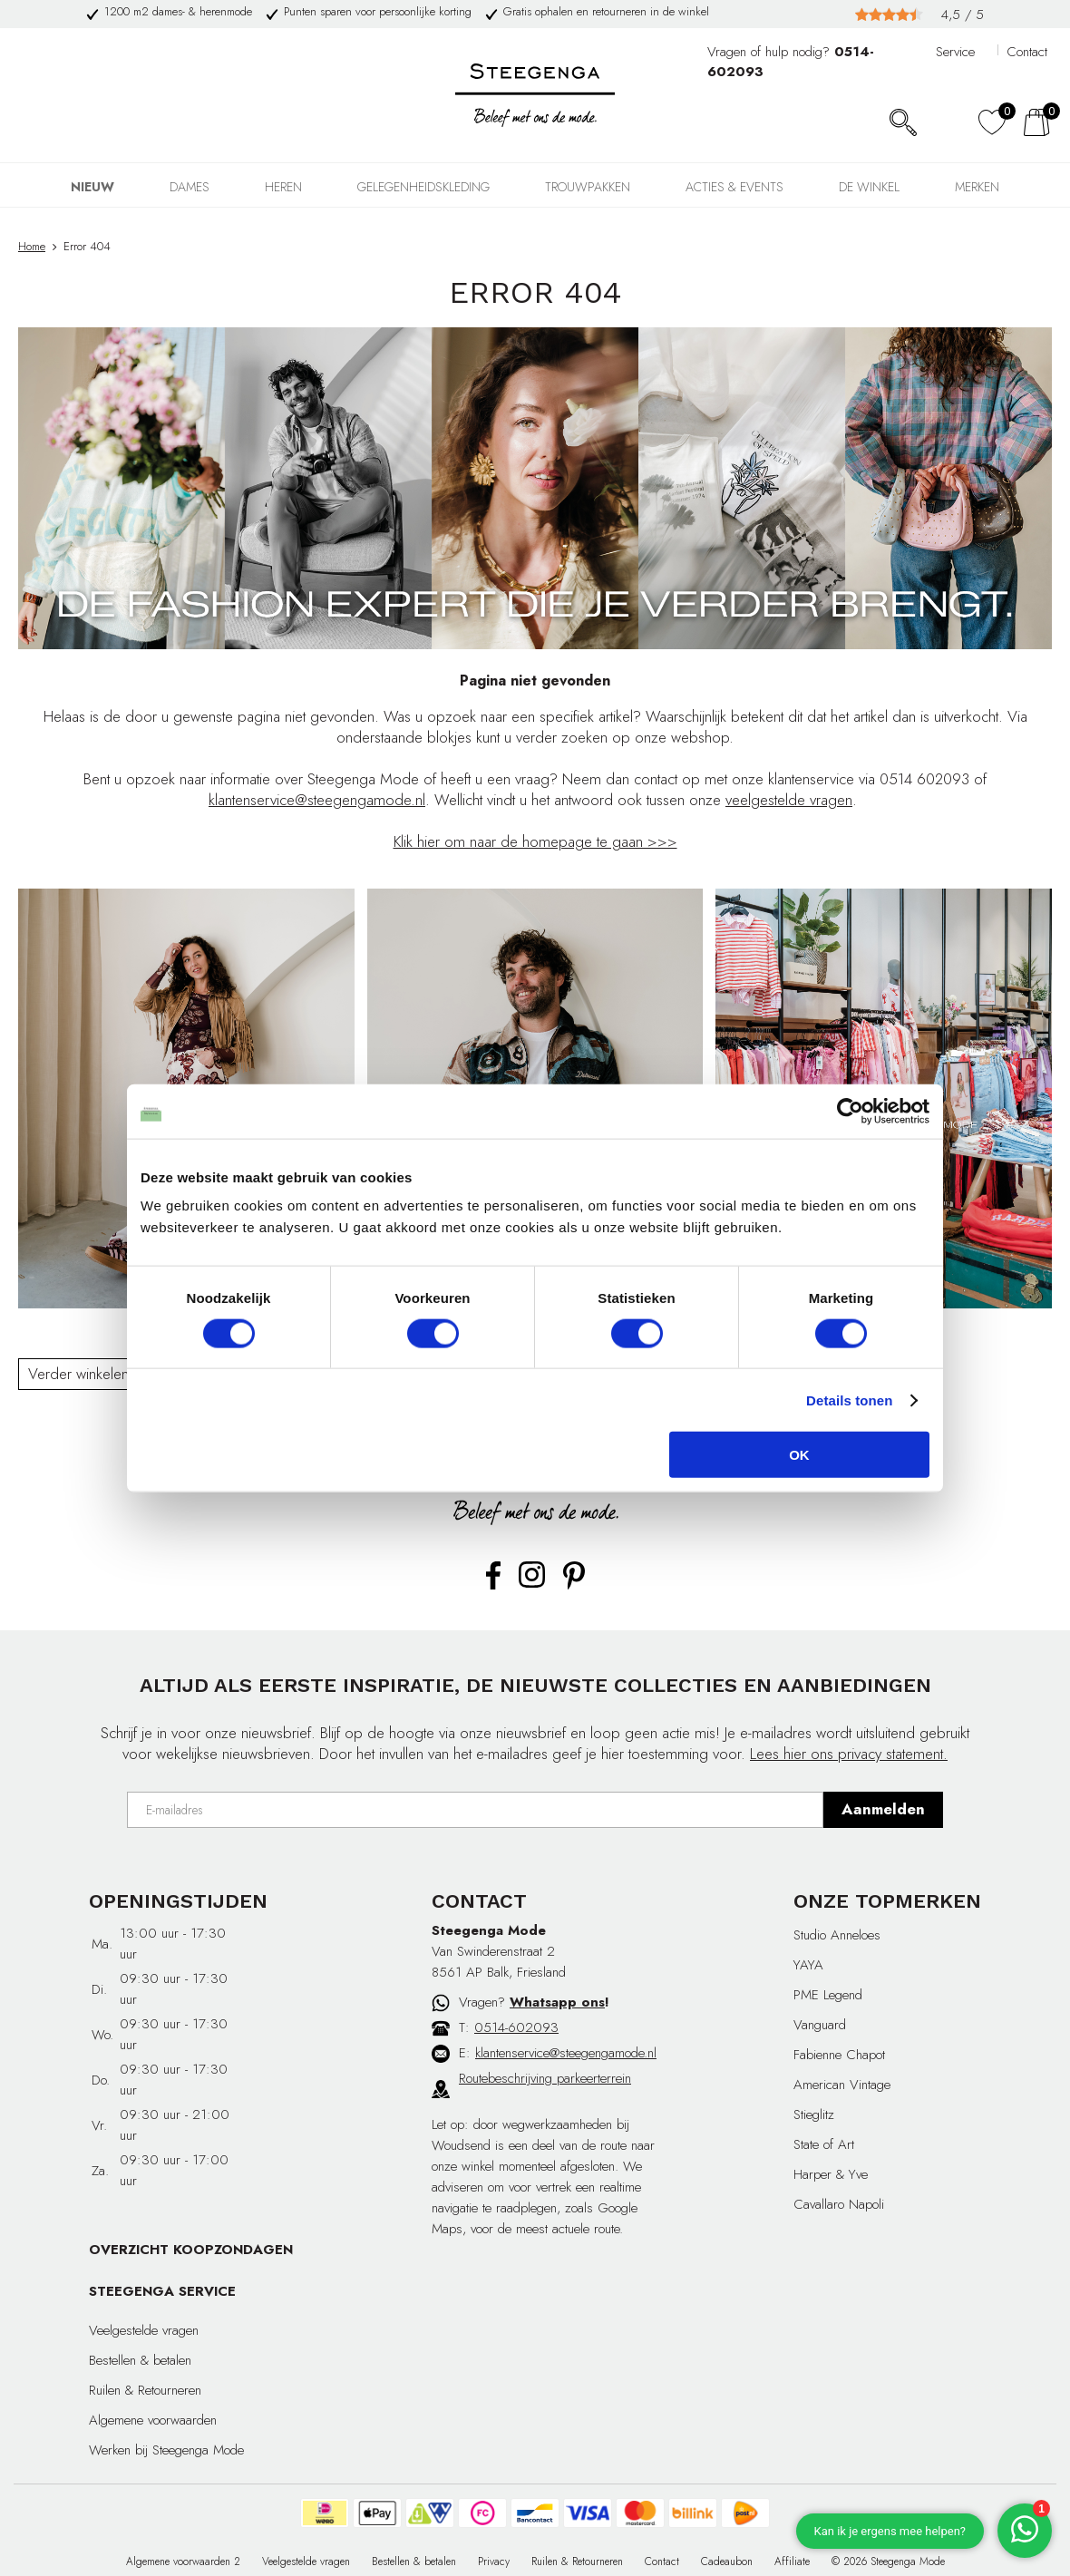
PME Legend (827, 1995)
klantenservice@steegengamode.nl (317, 800)
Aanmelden (883, 1809)
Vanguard (819, 2025)
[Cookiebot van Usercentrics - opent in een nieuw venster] (850, 1110)
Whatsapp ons (557, 2002)
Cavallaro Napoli (838, 2204)
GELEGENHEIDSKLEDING (423, 187)
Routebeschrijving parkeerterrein (545, 2078)
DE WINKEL (869, 187)
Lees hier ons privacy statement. (849, 1753)
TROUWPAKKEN (587, 187)
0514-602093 (516, 2027)
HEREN (283, 187)
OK (799, 1455)
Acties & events (734, 187)
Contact (1027, 52)
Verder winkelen (78, 1374)
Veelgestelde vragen (144, 2330)
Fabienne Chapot (839, 2055)
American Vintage (841, 2085)
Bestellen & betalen (140, 2360)
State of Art (823, 2144)
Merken (977, 187)
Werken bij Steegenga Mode (166, 2450)
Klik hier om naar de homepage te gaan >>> (535, 841)
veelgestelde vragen (788, 800)
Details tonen (849, 1399)
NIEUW (92, 187)
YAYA (808, 1965)
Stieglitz (813, 2114)
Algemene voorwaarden (153, 2420)
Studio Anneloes (836, 1935)
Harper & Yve (830, 2174)
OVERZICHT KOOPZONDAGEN (191, 2250)
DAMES (189, 187)
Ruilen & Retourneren (145, 2390)
